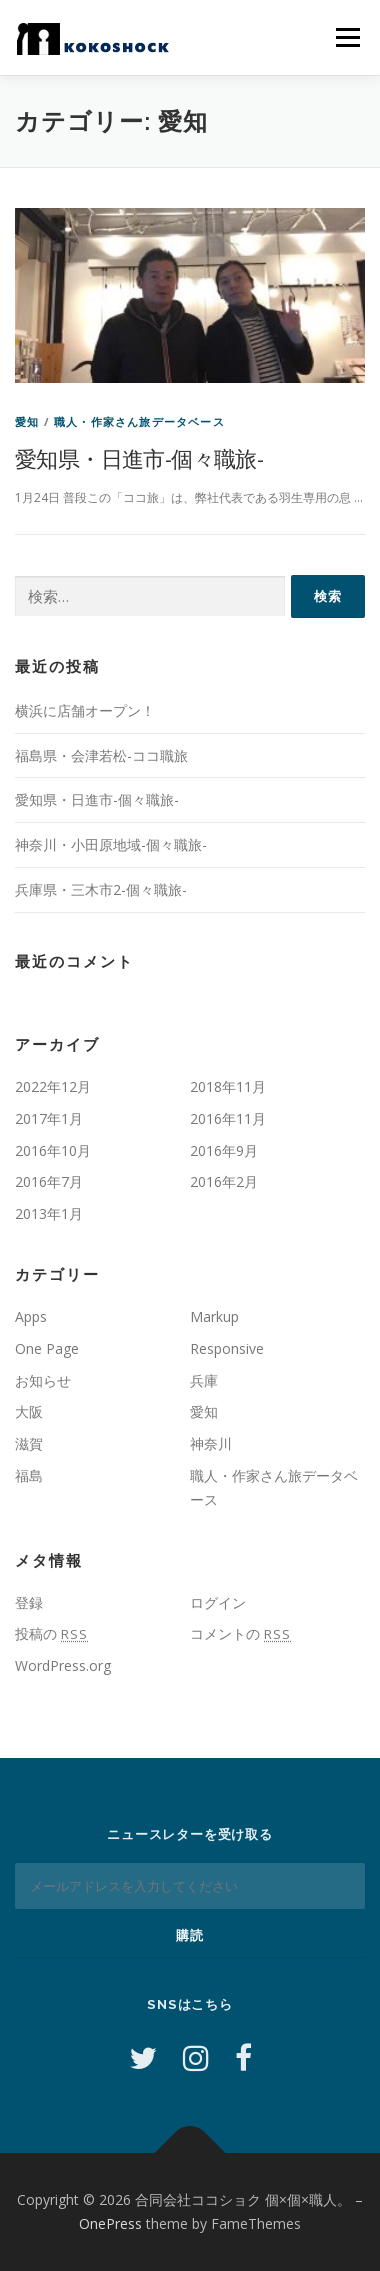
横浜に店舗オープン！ (85, 710)
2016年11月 (228, 1118)
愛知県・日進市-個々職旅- (139, 458)
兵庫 (204, 1380)
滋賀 (29, 1443)
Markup (214, 1316)
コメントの (240, 1633)
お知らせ (43, 1380)
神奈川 (211, 1443)
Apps (31, 1316)
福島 (29, 1475)
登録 (29, 1602)
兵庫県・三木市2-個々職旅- (101, 889)
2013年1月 (49, 1213)
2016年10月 (53, 1150)
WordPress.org (63, 1665)
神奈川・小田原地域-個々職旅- (111, 844)
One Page (47, 1348)
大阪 (29, 1411)
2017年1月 (49, 1118)
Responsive (227, 1348)
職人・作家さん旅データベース (139, 421)
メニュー (347, 37)
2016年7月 (49, 1181)
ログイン (218, 1602)
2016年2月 (224, 1181)
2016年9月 (224, 1150)
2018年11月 (228, 1086)
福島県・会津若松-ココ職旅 (101, 755)
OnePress (110, 2223)
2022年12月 (53, 1086)
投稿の (51, 1633)
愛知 (27, 421)
